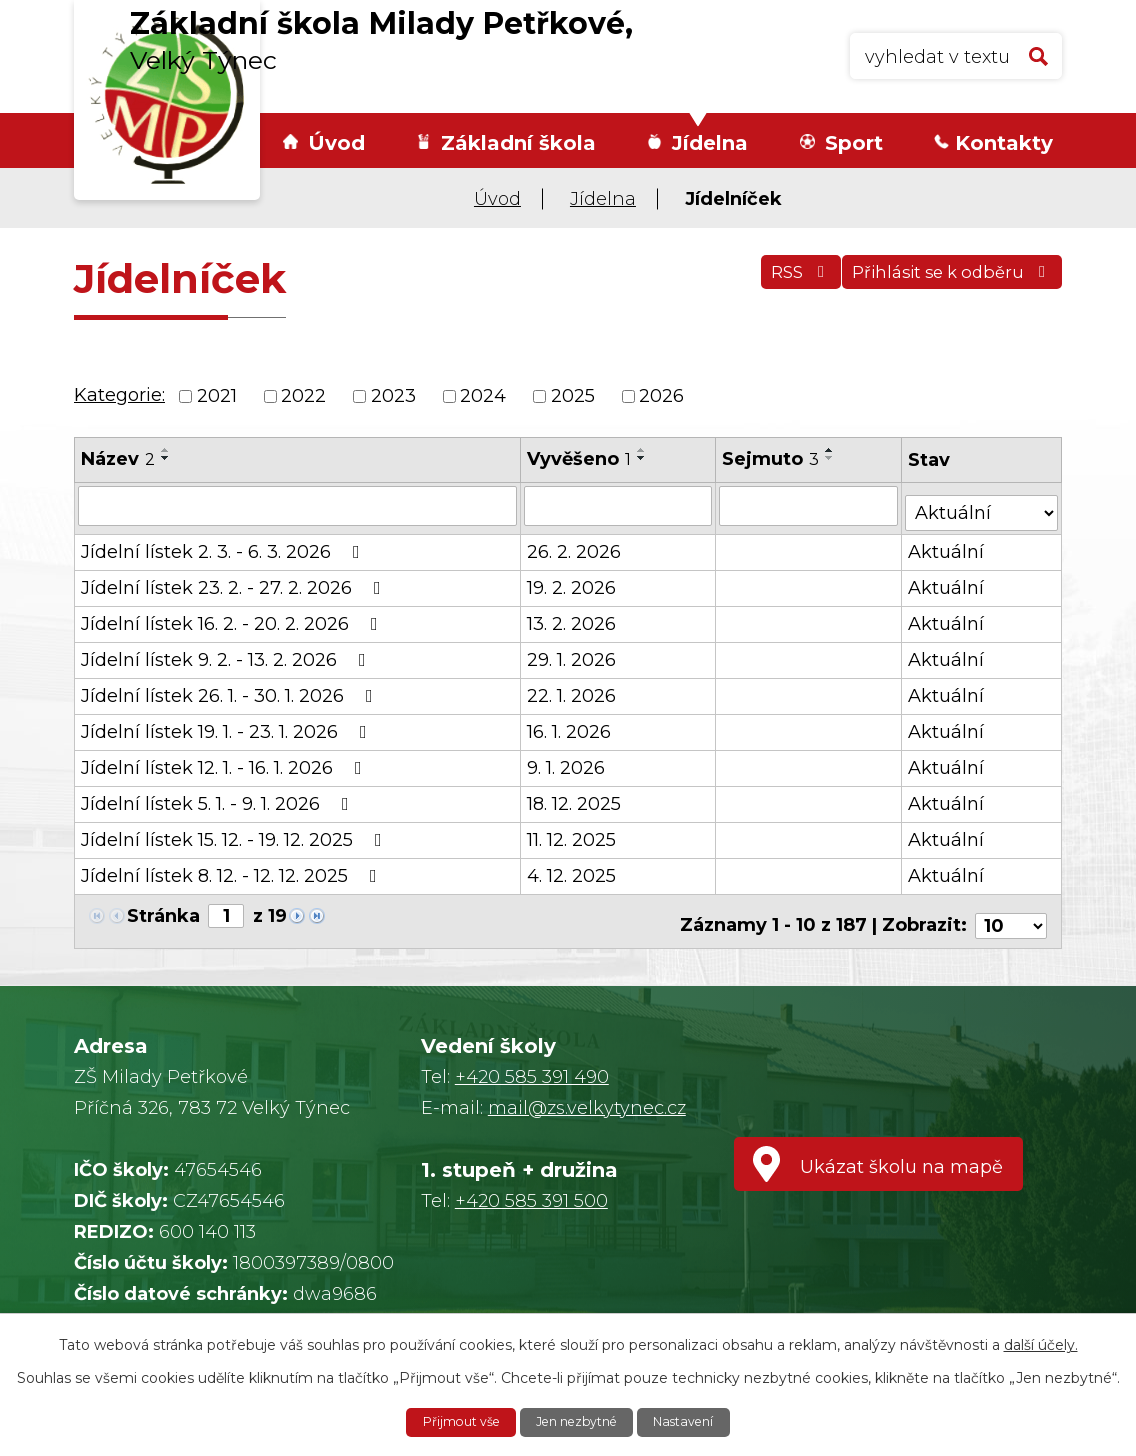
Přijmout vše (449, 1421)
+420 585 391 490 (532, 1061)
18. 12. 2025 (575, 797)
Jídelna (710, 143)
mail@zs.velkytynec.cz (587, 1092)
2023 (393, 396)
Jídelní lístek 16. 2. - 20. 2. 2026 (233, 617)
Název (118, 459)
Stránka (163, 909)
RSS (771, 282)
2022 (303, 396)
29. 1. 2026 (572, 653)
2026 (661, 396)
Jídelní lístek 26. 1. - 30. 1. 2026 (231, 689)
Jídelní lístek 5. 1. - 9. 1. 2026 (219, 797)
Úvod (336, 143)
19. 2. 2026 (572, 581)
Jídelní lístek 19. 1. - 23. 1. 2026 (228, 725)
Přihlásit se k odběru (943, 282)
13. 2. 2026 (572, 617)
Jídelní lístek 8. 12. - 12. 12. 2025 (233, 869)
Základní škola (518, 143)
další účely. (1041, 1342)
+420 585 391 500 (531, 1185)
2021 (217, 396)
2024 (483, 396)
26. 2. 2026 (575, 545)
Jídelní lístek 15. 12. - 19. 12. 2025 (235, 833)
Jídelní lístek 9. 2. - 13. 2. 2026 (227, 653)
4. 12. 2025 (572, 869)
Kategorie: (119, 395)
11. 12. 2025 (572, 833)
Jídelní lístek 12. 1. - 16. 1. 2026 (225, 761)
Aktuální (948, 545)
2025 (573, 396)
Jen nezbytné (578, 1421)
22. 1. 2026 (572, 689)
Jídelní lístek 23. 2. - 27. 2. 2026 (235, 581)
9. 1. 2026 (567, 761)
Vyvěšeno (580, 459)
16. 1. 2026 (570, 725)
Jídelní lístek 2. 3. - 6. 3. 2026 (224, 545)
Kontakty (1004, 143)
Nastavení (697, 1421)
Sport (854, 143)
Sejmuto (771, 459)
